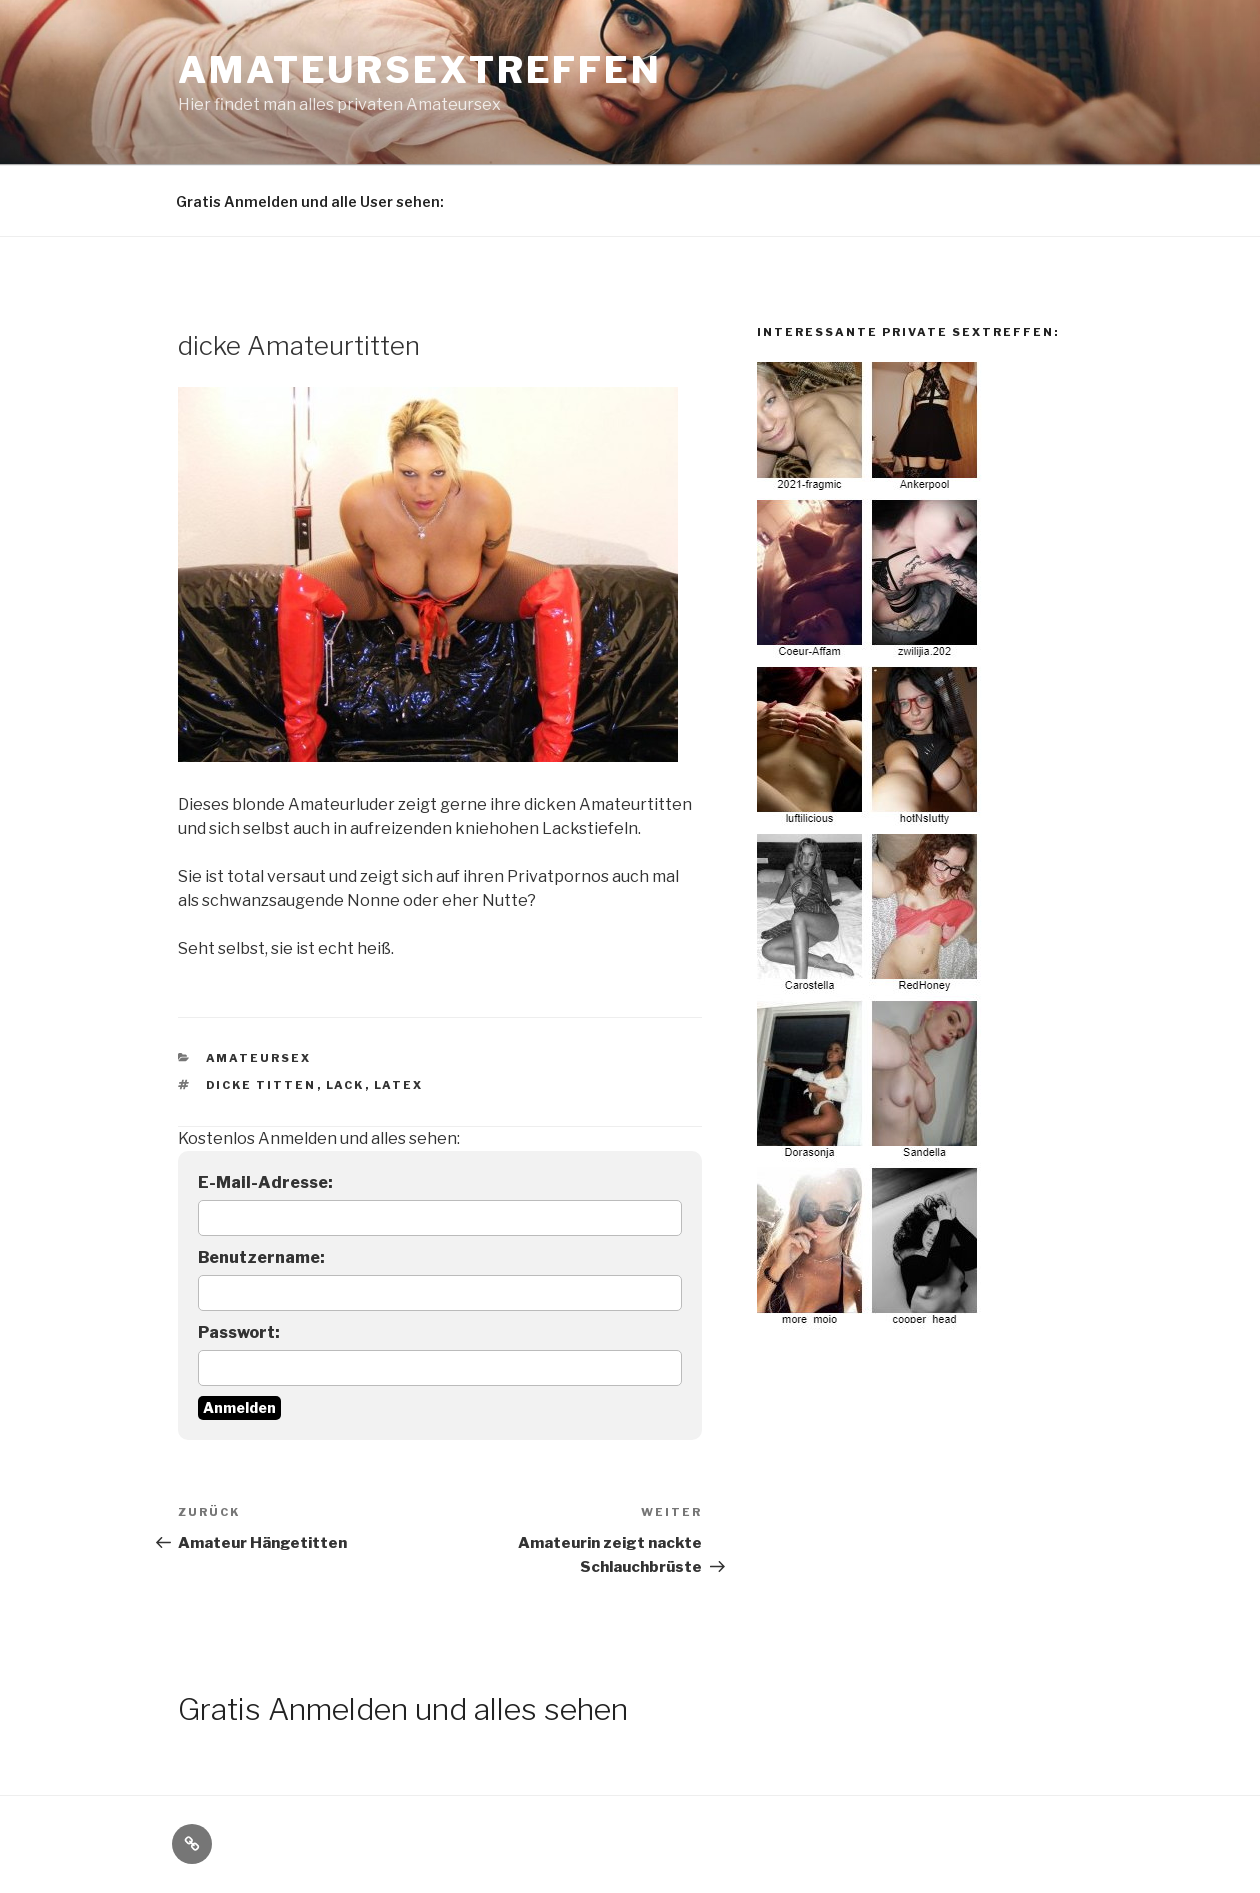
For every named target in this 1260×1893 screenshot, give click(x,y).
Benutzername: (261, 1257)
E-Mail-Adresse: (265, 1182)
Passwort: (239, 1332)
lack (345, 1085)
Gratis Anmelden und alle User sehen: (310, 201)
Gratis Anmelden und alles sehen (403, 1709)
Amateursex (259, 1058)
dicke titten (261, 1085)
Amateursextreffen (420, 70)
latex (399, 1085)
